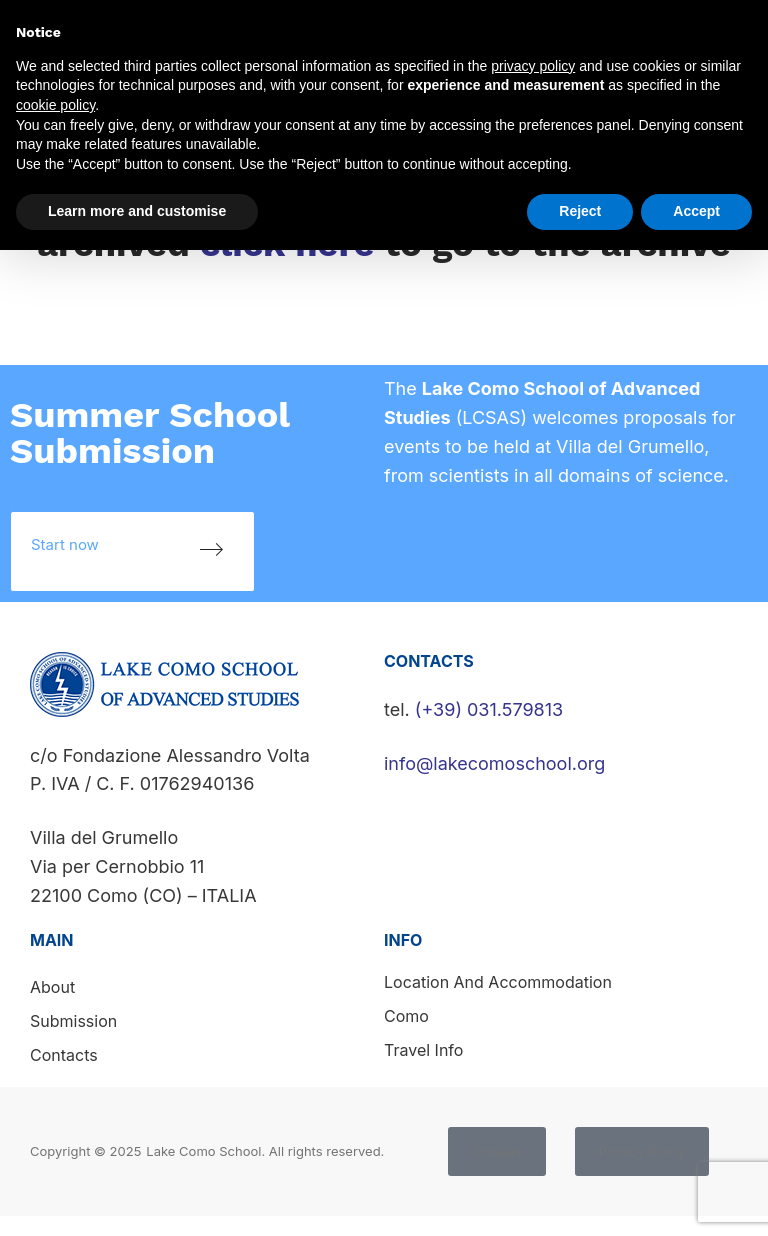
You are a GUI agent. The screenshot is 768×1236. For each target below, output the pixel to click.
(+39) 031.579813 (489, 709)
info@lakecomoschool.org (494, 763)
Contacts (64, 1055)
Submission (73, 1021)
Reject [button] (580, 211)
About (52, 987)
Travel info (423, 1050)
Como (406, 1016)
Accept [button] (696, 211)
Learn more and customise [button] (137, 211)
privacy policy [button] (533, 66)
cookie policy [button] (55, 105)
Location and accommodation (498, 982)
